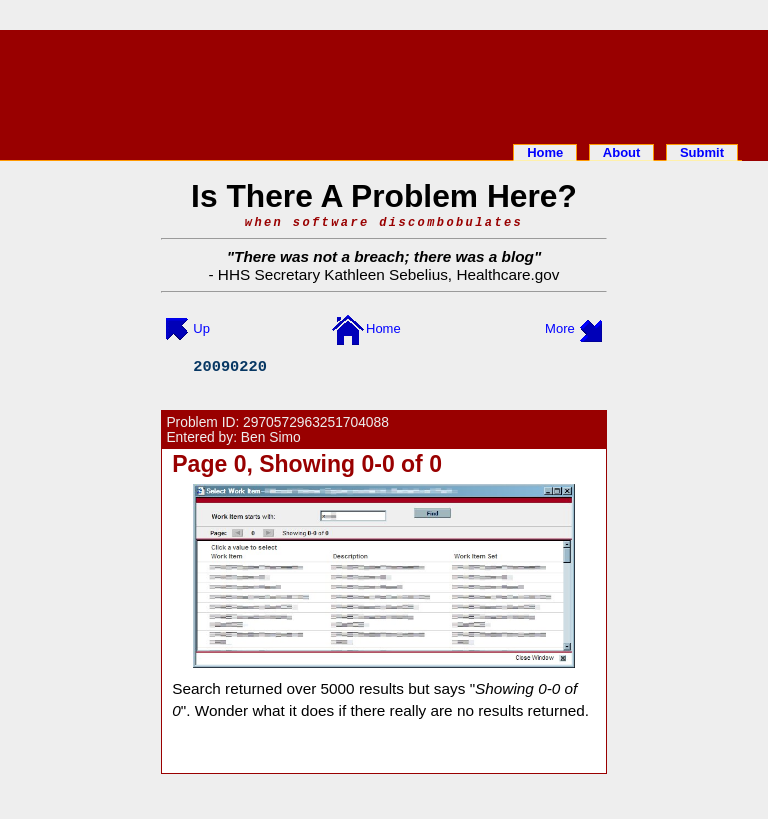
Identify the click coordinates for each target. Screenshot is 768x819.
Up (201, 328)
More (560, 328)
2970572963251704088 (316, 422)
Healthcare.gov (507, 274)
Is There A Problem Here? (384, 196)
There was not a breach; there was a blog (384, 256)
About (622, 152)
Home (545, 152)
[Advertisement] (384, 83)
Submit (702, 152)
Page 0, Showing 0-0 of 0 (307, 464)
